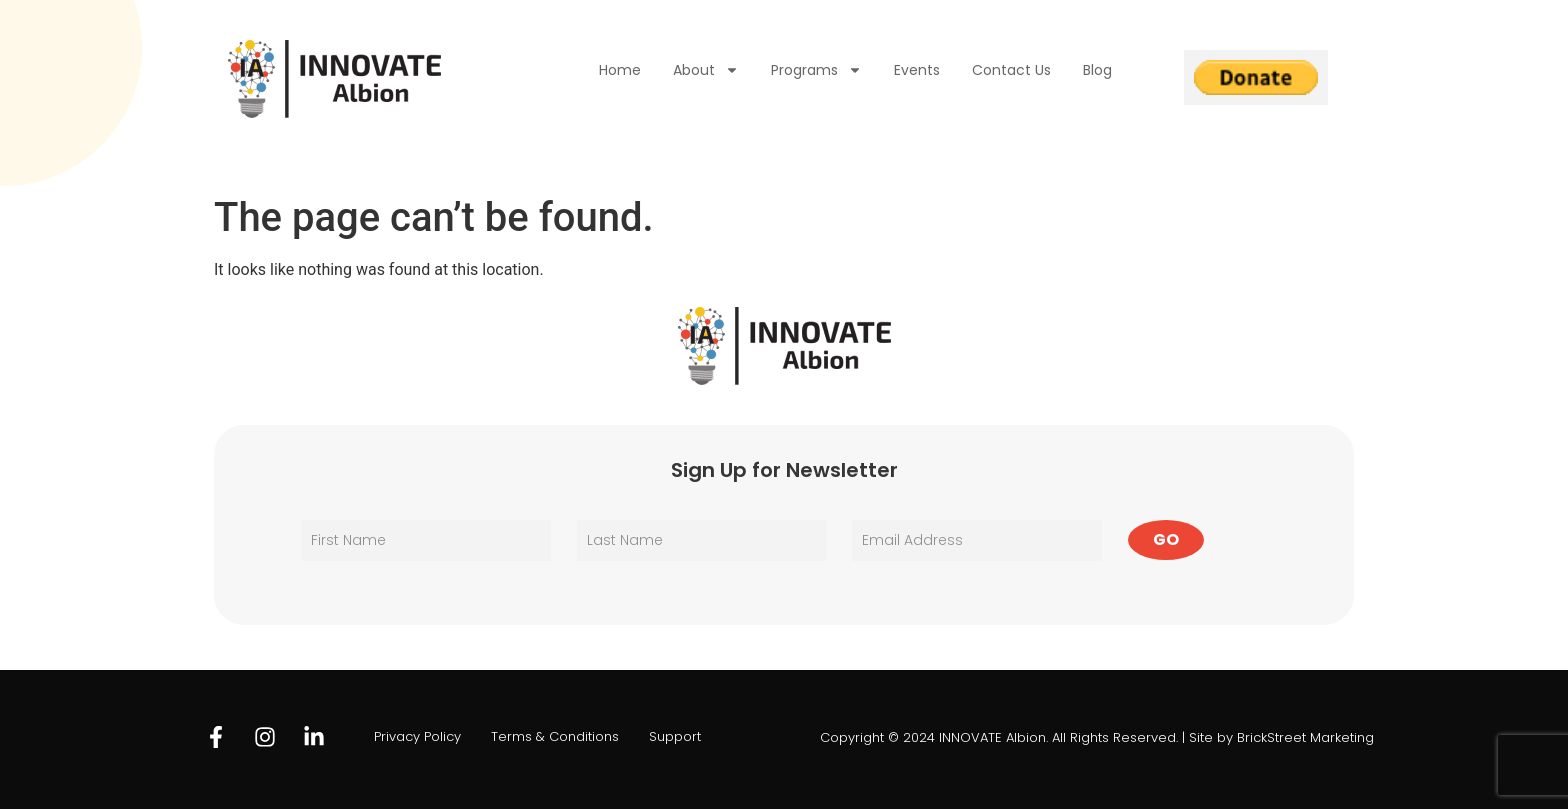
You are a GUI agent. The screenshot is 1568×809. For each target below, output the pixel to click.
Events (917, 70)
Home (620, 70)
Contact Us (1011, 70)
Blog (1097, 70)
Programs (816, 70)
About (706, 70)
